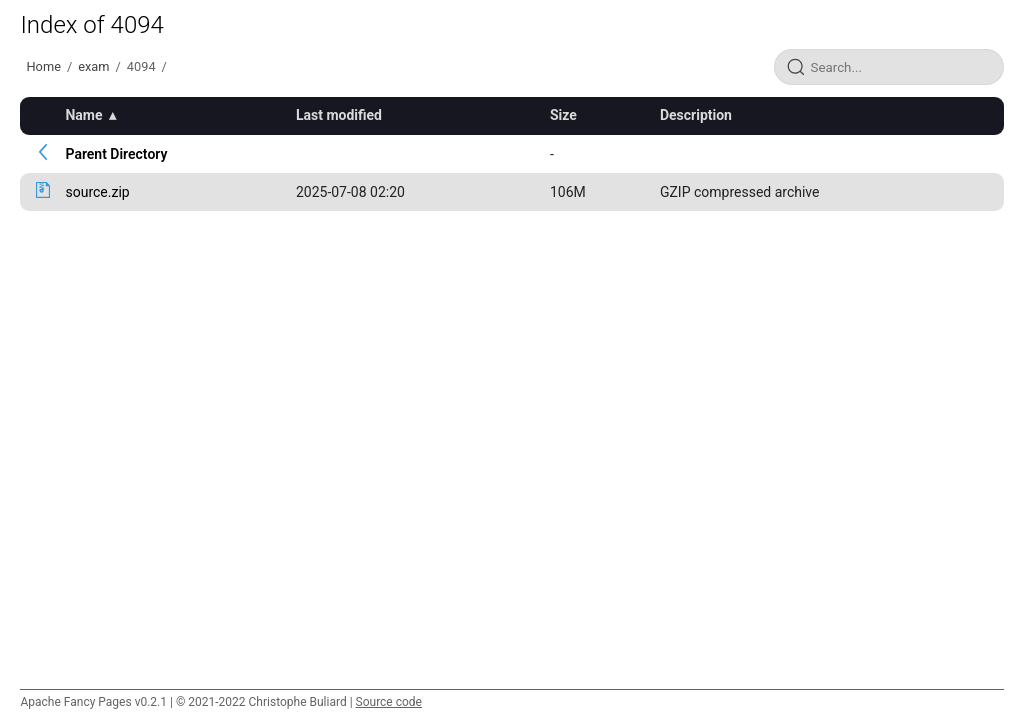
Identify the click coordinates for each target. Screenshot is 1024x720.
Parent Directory (116, 154)
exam (93, 66)
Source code (389, 702)
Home (43, 66)
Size (563, 115)
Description (696, 115)
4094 (141, 66)
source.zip (97, 192)
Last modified (339, 115)
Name (83, 115)
